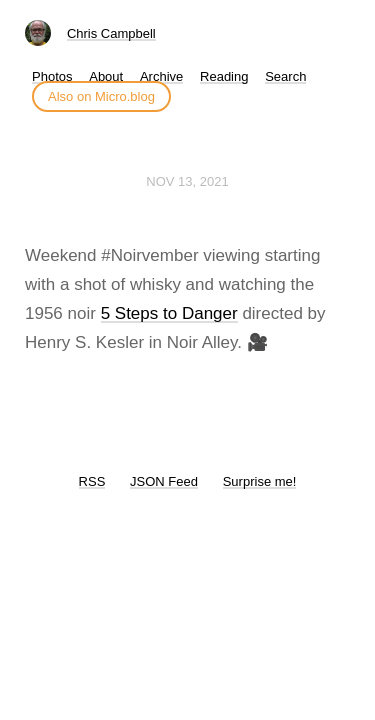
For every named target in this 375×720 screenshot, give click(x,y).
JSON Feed (164, 481)
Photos (52, 76)
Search (285, 76)
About (106, 76)
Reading (224, 76)
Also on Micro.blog (101, 96)
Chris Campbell (111, 33)
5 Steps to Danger (169, 313)
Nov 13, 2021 (187, 181)
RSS (92, 481)
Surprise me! (260, 481)
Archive (161, 76)
